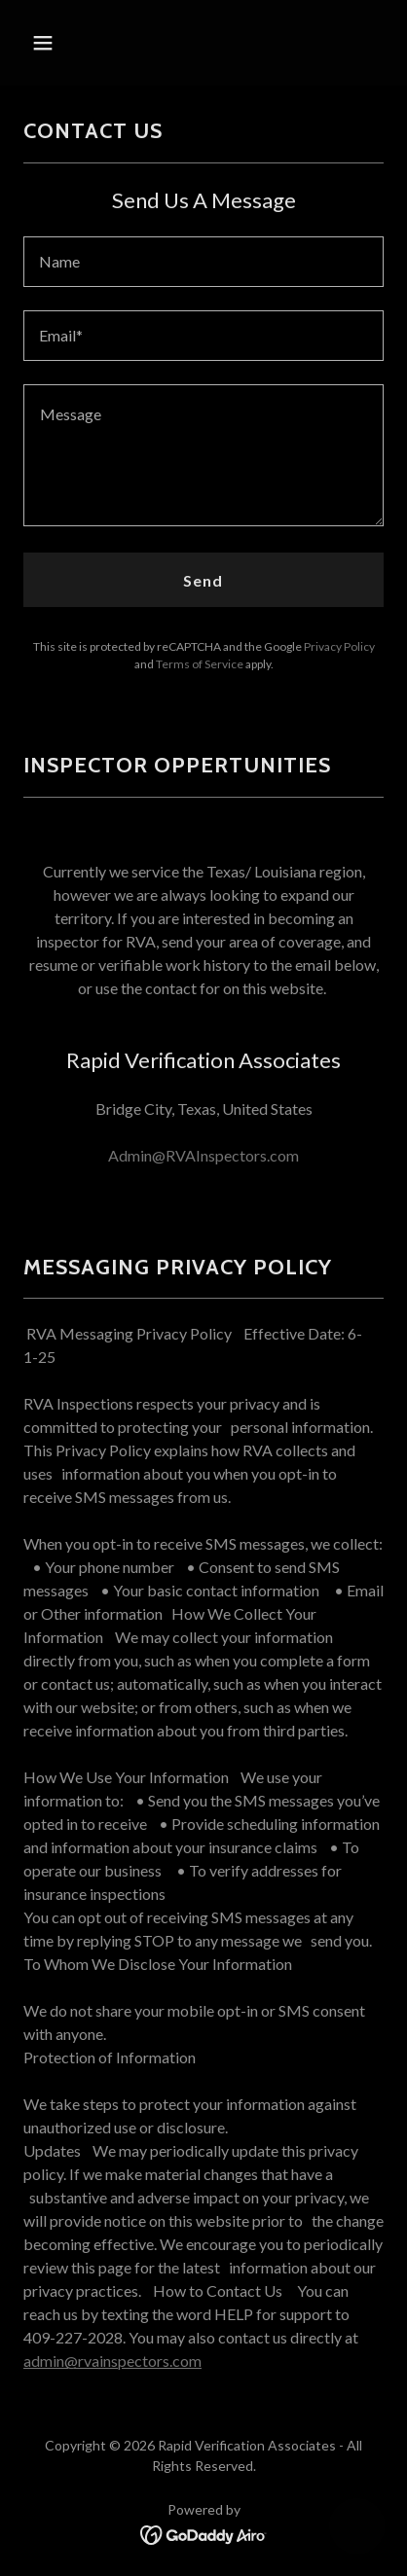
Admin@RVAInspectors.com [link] (203, 1155)
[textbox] (203, 261)
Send (203, 580)
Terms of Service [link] (199, 664)
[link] (204, 2532)
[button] (64, 42)
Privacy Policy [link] (339, 646)
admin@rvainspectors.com (112, 2360)
